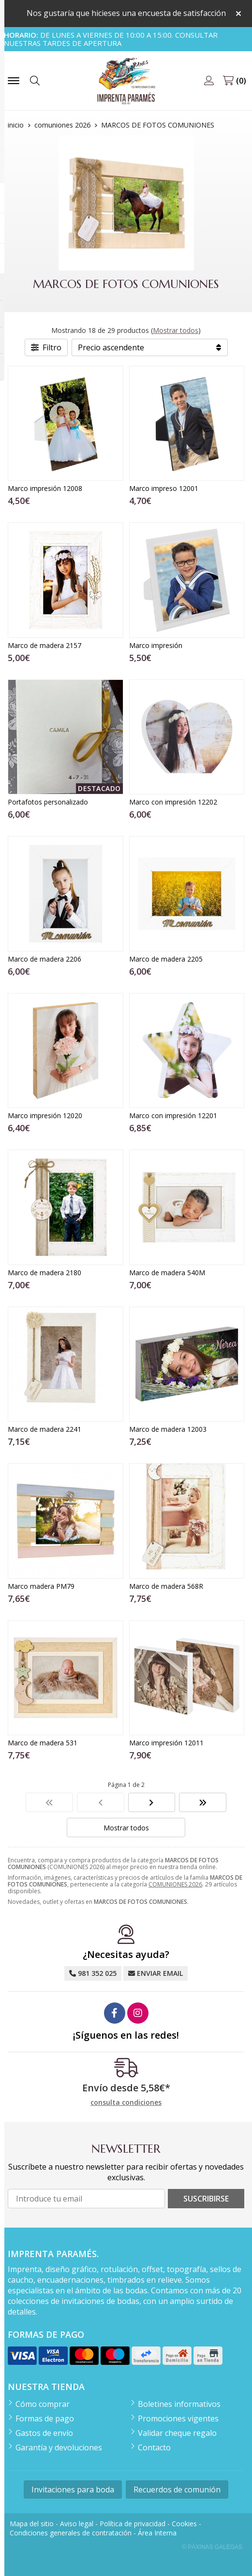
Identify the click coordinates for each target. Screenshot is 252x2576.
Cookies (184, 2523)
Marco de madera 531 (42, 1742)
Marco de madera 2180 (44, 1272)
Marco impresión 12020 (45, 1115)
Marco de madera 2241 (44, 1429)
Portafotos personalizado (48, 801)
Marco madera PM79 (41, 1586)
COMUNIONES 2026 (175, 1884)
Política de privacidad (132, 2523)
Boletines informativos (179, 2404)
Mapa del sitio (32, 2523)
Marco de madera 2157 (44, 645)
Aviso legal (76, 2523)
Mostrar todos (175, 330)
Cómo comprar (42, 2404)
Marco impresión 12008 (45, 488)
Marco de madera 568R (166, 1586)
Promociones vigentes (178, 2418)
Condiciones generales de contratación (71, 2532)
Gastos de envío (44, 2433)
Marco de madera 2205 (166, 959)
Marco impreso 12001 (163, 488)
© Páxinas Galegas (212, 2547)
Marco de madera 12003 (168, 1429)
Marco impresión (155, 645)
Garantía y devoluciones (58, 2447)
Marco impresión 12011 (166, 1742)
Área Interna (157, 2532)
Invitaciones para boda (72, 2489)
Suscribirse (206, 2198)
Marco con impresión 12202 (173, 801)
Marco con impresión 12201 (173, 1115)
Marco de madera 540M (167, 1272)
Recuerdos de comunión (177, 2489)
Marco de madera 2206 (44, 959)
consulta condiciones (126, 2103)
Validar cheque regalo (177, 2433)
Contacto (154, 2447)
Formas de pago (44, 2418)
